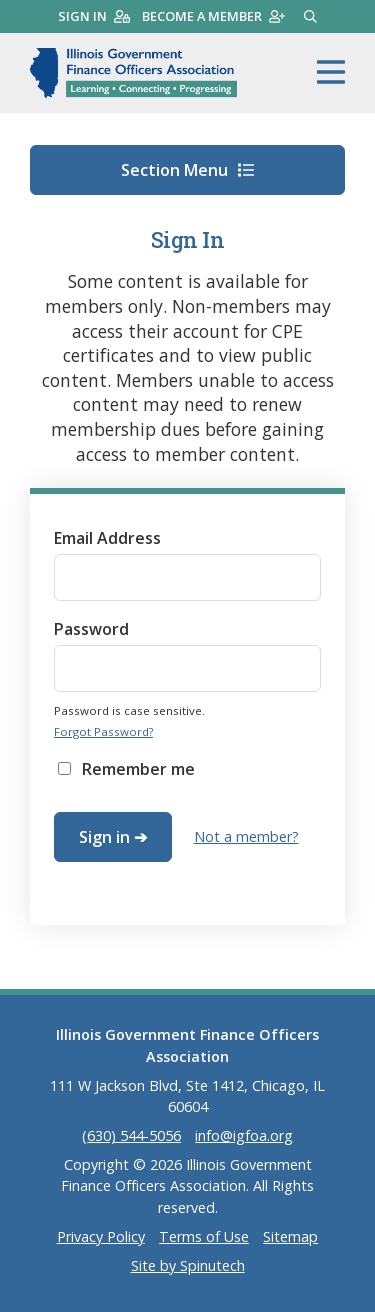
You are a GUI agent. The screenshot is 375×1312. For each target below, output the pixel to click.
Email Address (107, 538)
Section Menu (187, 170)
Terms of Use (204, 1236)
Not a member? (246, 836)
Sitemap (290, 1236)
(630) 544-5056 (131, 1135)
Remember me (138, 769)
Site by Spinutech (188, 1265)
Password (91, 629)
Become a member (213, 16)
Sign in (93, 16)
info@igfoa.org (244, 1135)
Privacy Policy (101, 1236)
